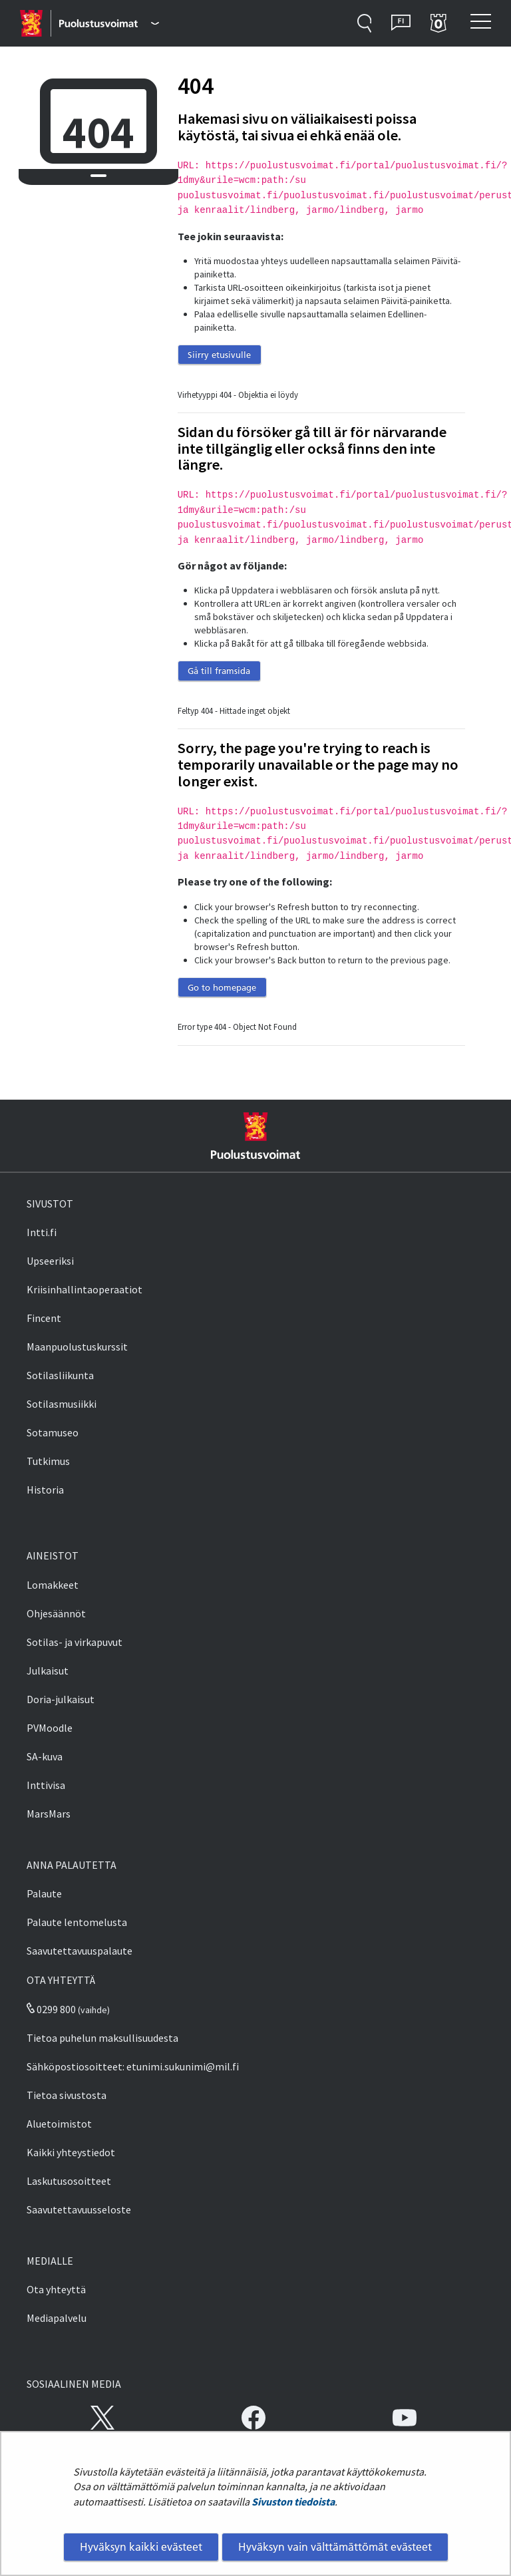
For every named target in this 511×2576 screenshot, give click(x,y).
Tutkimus (48, 1461)
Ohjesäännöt (56, 1613)
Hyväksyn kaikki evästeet (141, 2546)
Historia (45, 1489)
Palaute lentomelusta (77, 1922)
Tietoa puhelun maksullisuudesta (102, 2037)
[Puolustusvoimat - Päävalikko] (108, 23)
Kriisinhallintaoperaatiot (84, 1289)
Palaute (44, 1893)
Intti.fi (42, 1232)
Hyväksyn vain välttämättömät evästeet (335, 2546)
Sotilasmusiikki (61, 1403)
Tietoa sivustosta (66, 2095)
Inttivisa (46, 1785)
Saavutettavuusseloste (79, 2209)
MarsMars (49, 1813)
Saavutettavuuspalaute (79, 1950)
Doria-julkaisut (60, 1699)
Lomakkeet (53, 1584)
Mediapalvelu (56, 2318)
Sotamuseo (53, 1432)
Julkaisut (48, 1670)
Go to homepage (222, 987)
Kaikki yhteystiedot (71, 2152)
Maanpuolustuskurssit (77, 1346)
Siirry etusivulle (219, 354)
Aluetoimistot (59, 2123)
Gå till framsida (219, 670)
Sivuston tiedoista (293, 2501)
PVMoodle (50, 1727)
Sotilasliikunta (60, 1375)
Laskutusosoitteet (69, 2180)
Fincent (44, 1318)
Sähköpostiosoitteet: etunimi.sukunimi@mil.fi (133, 2066)
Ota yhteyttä (56, 2289)
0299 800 (51, 2009)
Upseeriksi (50, 1260)
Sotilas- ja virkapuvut (74, 1642)
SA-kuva (45, 1756)
